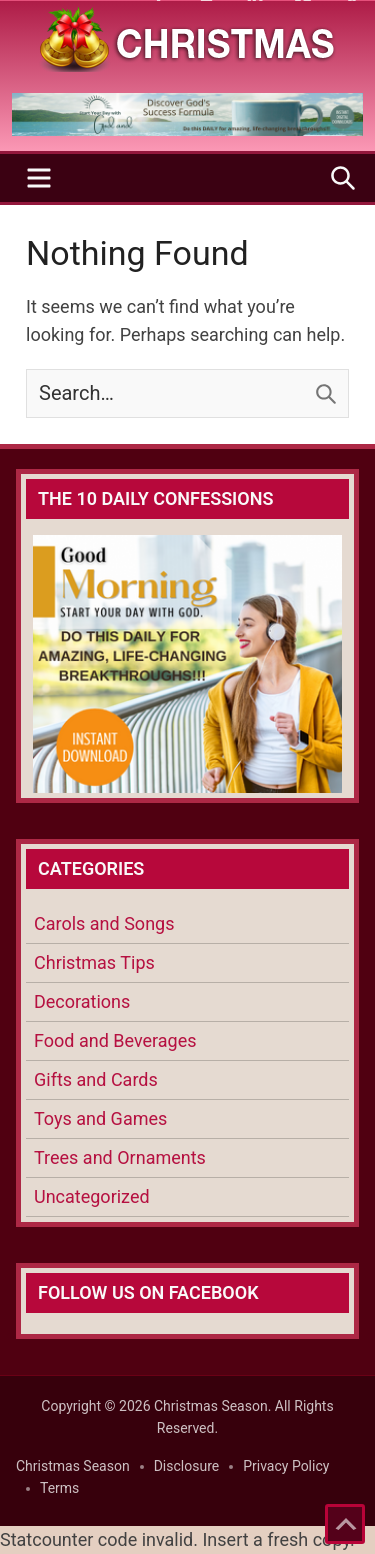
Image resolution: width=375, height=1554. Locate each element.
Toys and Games (100, 1118)
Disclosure (187, 1466)
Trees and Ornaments (120, 1157)
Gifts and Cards (96, 1079)
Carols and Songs (104, 923)
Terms (59, 1488)
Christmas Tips (94, 962)
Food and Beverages (115, 1040)
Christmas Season (73, 1466)
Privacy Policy (286, 1466)
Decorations (82, 1001)
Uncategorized (92, 1196)
